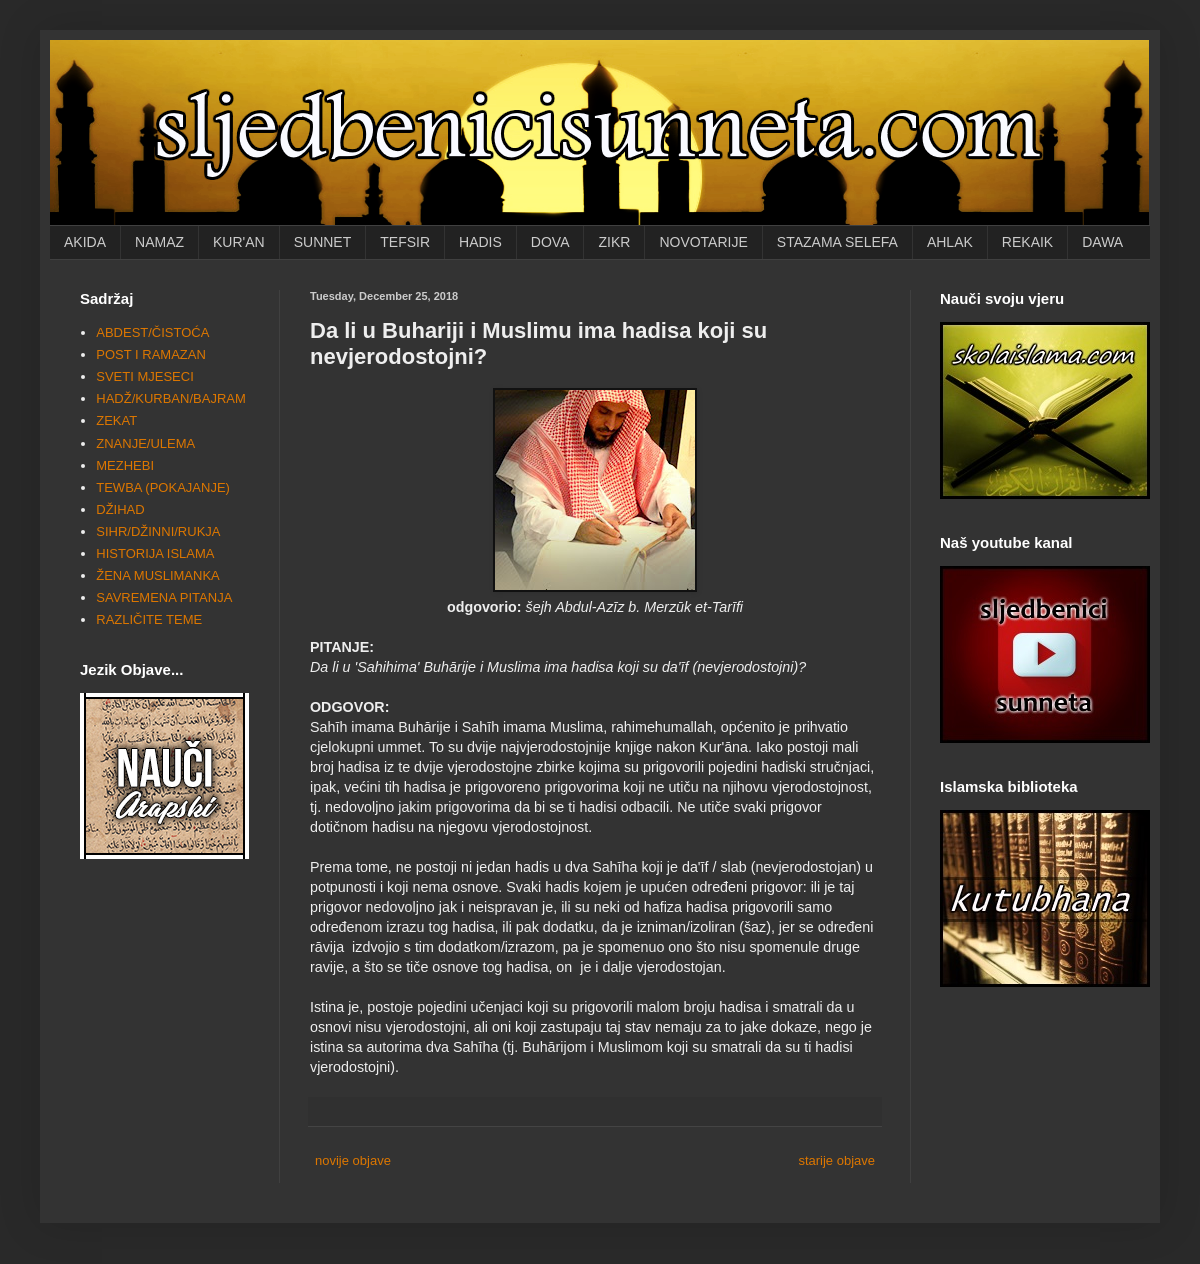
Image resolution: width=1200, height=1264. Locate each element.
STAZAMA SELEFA (837, 242)
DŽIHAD (120, 509)
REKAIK (1027, 242)
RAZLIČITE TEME (149, 619)
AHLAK (950, 242)
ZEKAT (116, 420)
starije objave (836, 1160)
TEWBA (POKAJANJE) (163, 487)
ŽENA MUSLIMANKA (158, 575)
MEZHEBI (125, 465)
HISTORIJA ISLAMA (155, 553)
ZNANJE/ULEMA (145, 443)
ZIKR (614, 242)
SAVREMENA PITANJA (164, 597)
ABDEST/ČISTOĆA (152, 332)
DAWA (1102, 242)
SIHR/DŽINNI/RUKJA (158, 531)
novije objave (353, 1160)
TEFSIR (405, 242)
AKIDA (85, 242)
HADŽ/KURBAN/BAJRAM (171, 398)
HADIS (480, 242)
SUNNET (323, 242)
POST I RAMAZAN (151, 354)
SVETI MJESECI (145, 376)
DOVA (550, 242)
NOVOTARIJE (703, 242)
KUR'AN (239, 242)
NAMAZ (159, 242)
